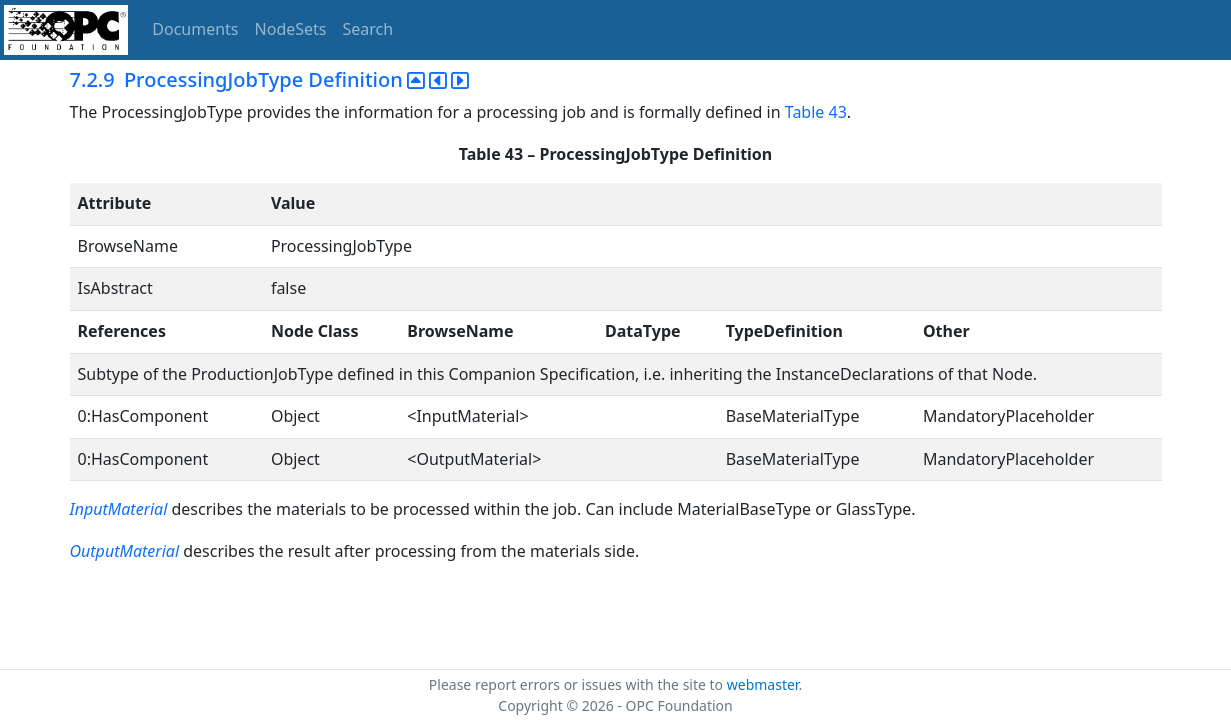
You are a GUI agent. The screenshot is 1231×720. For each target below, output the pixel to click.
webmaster (763, 684)
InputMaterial (119, 509)
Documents (195, 29)
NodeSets (291, 29)
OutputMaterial (127, 551)
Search (368, 29)
